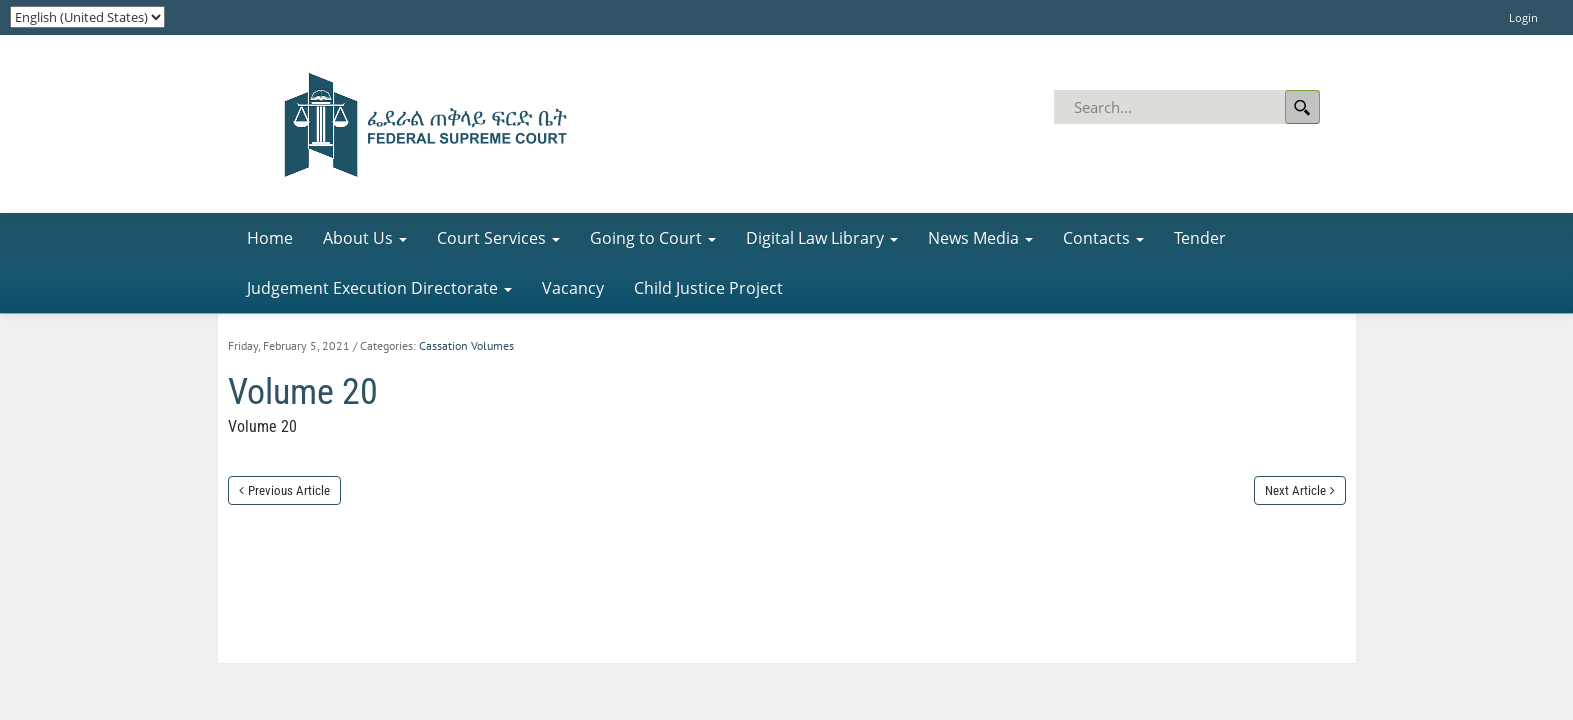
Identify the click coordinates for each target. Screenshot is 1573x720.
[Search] (1188, 107)
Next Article (1295, 490)
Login (1523, 17)
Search (1302, 107)
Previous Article (289, 490)
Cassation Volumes (466, 345)
